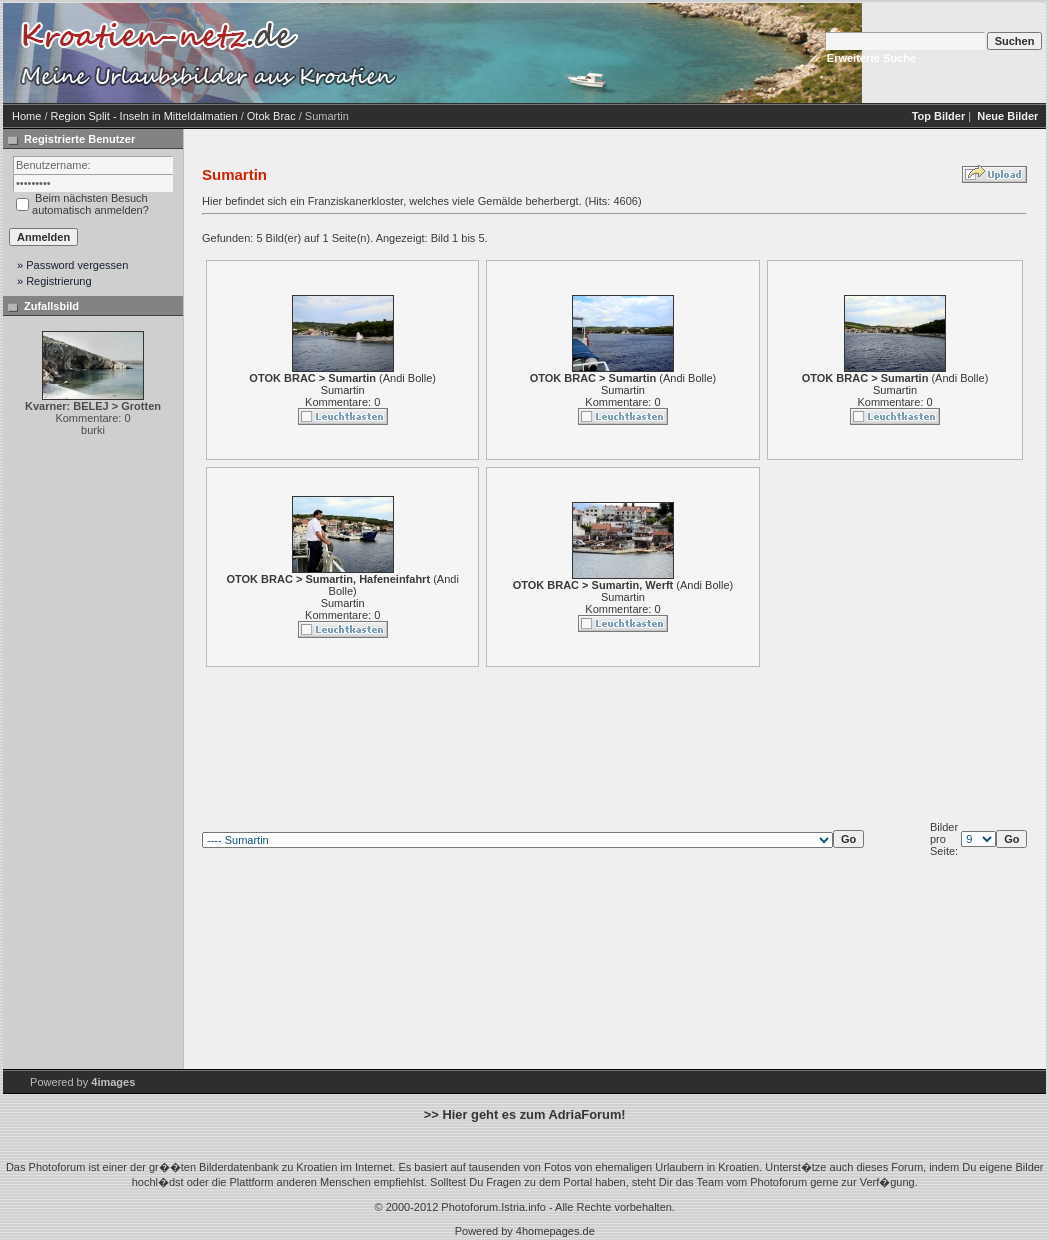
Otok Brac (271, 116)
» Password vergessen (72, 265)
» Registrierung (54, 281)
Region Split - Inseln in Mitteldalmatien (144, 116)
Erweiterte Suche (871, 58)
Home (26, 116)
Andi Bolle (408, 378)
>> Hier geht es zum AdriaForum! (525, 1114)
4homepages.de (555, 1231)
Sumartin (343, 390)
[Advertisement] (573, 53)
